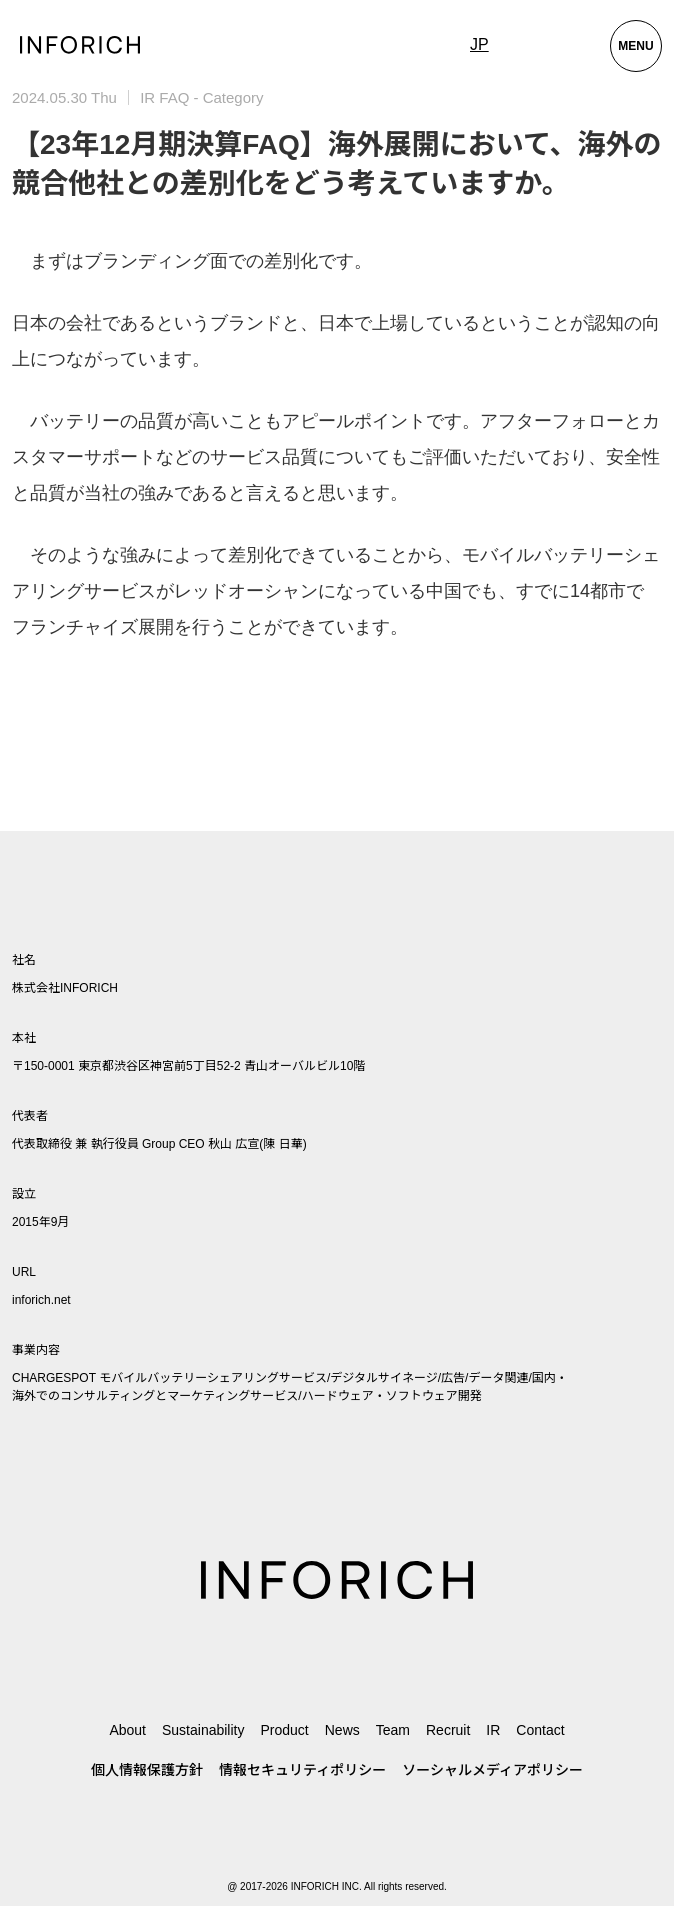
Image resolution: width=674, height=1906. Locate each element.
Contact (540, 1730)
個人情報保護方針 (147, 1770)
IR (493, 1730)
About (127, 1730)
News (342, 1730)
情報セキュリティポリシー (302, 1770)
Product (284, 1730)
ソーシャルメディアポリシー (492, 1770)
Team (393, 1730)
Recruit (448, 1730)
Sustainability (203, 1730)
